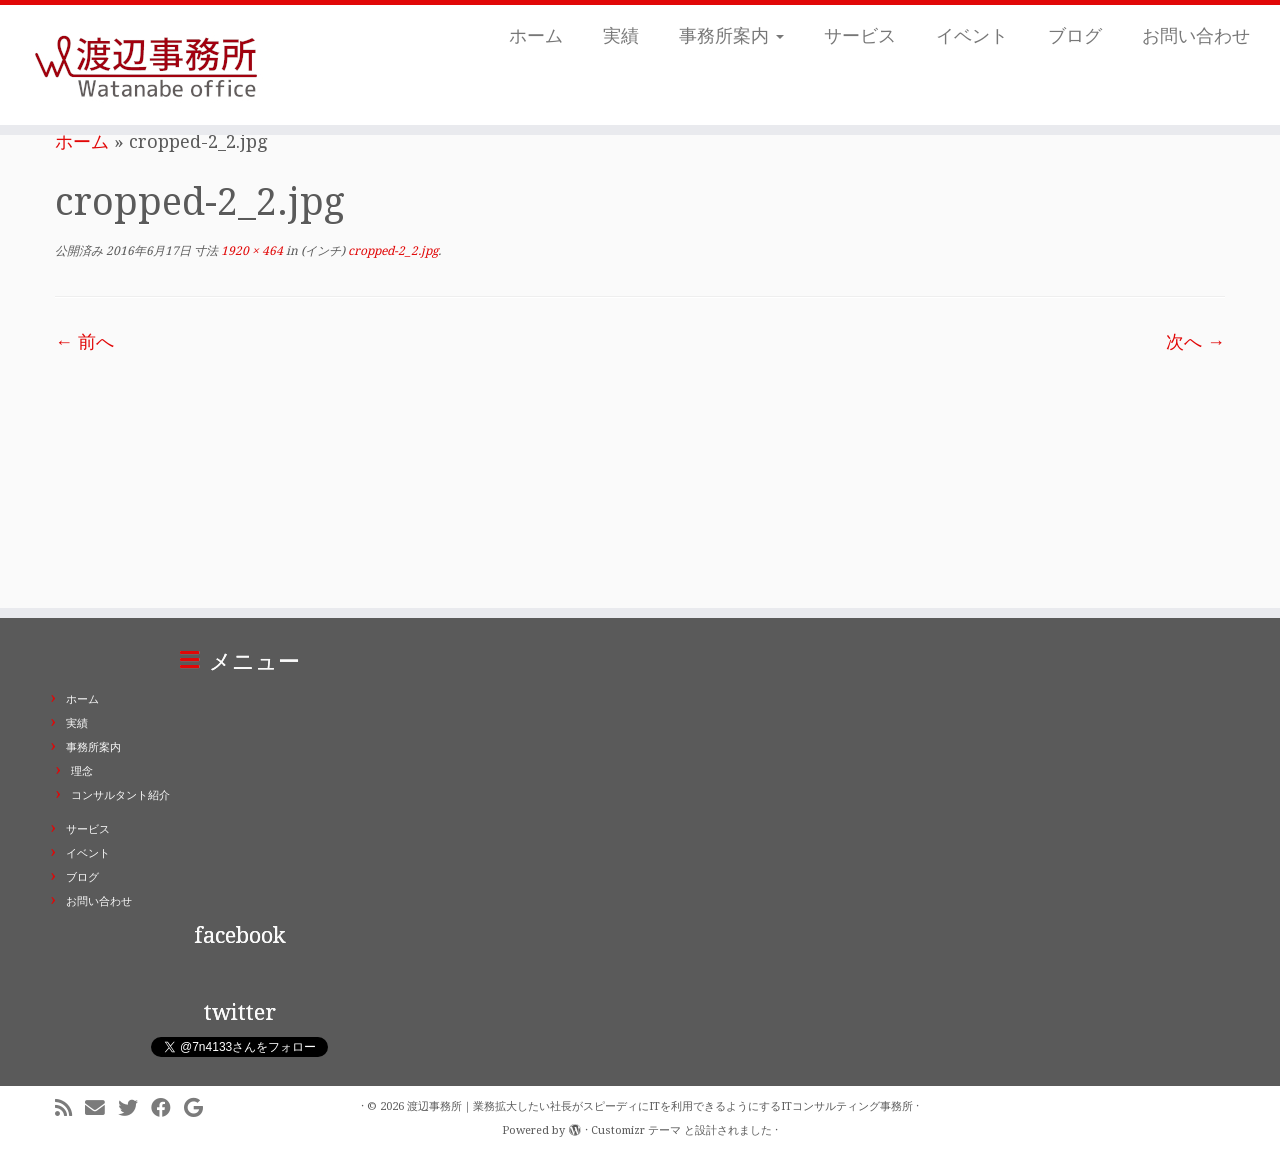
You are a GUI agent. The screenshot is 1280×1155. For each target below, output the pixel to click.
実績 (621, 35)
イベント (972, 35)
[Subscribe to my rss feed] (70, 1108)
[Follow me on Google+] (200, 1108)
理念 (82, 771)
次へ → (1195, 341)
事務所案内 (731, 35)
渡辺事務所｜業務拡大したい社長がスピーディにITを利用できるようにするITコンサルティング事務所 (660, 1106)
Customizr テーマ (636, 1130)
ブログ (1075, 35)
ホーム (536, 35)
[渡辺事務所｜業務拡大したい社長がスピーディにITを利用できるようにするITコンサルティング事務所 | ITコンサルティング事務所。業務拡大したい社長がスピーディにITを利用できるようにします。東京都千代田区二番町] (147, 65)
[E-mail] (101, 1108)
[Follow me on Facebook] (167, 1108)
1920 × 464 (250, 251)
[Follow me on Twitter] (134, 1108)
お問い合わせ (1196, 35)
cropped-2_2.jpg (391, 251)
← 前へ (84, 341)
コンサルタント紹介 (120, 795)
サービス (860, 35)
